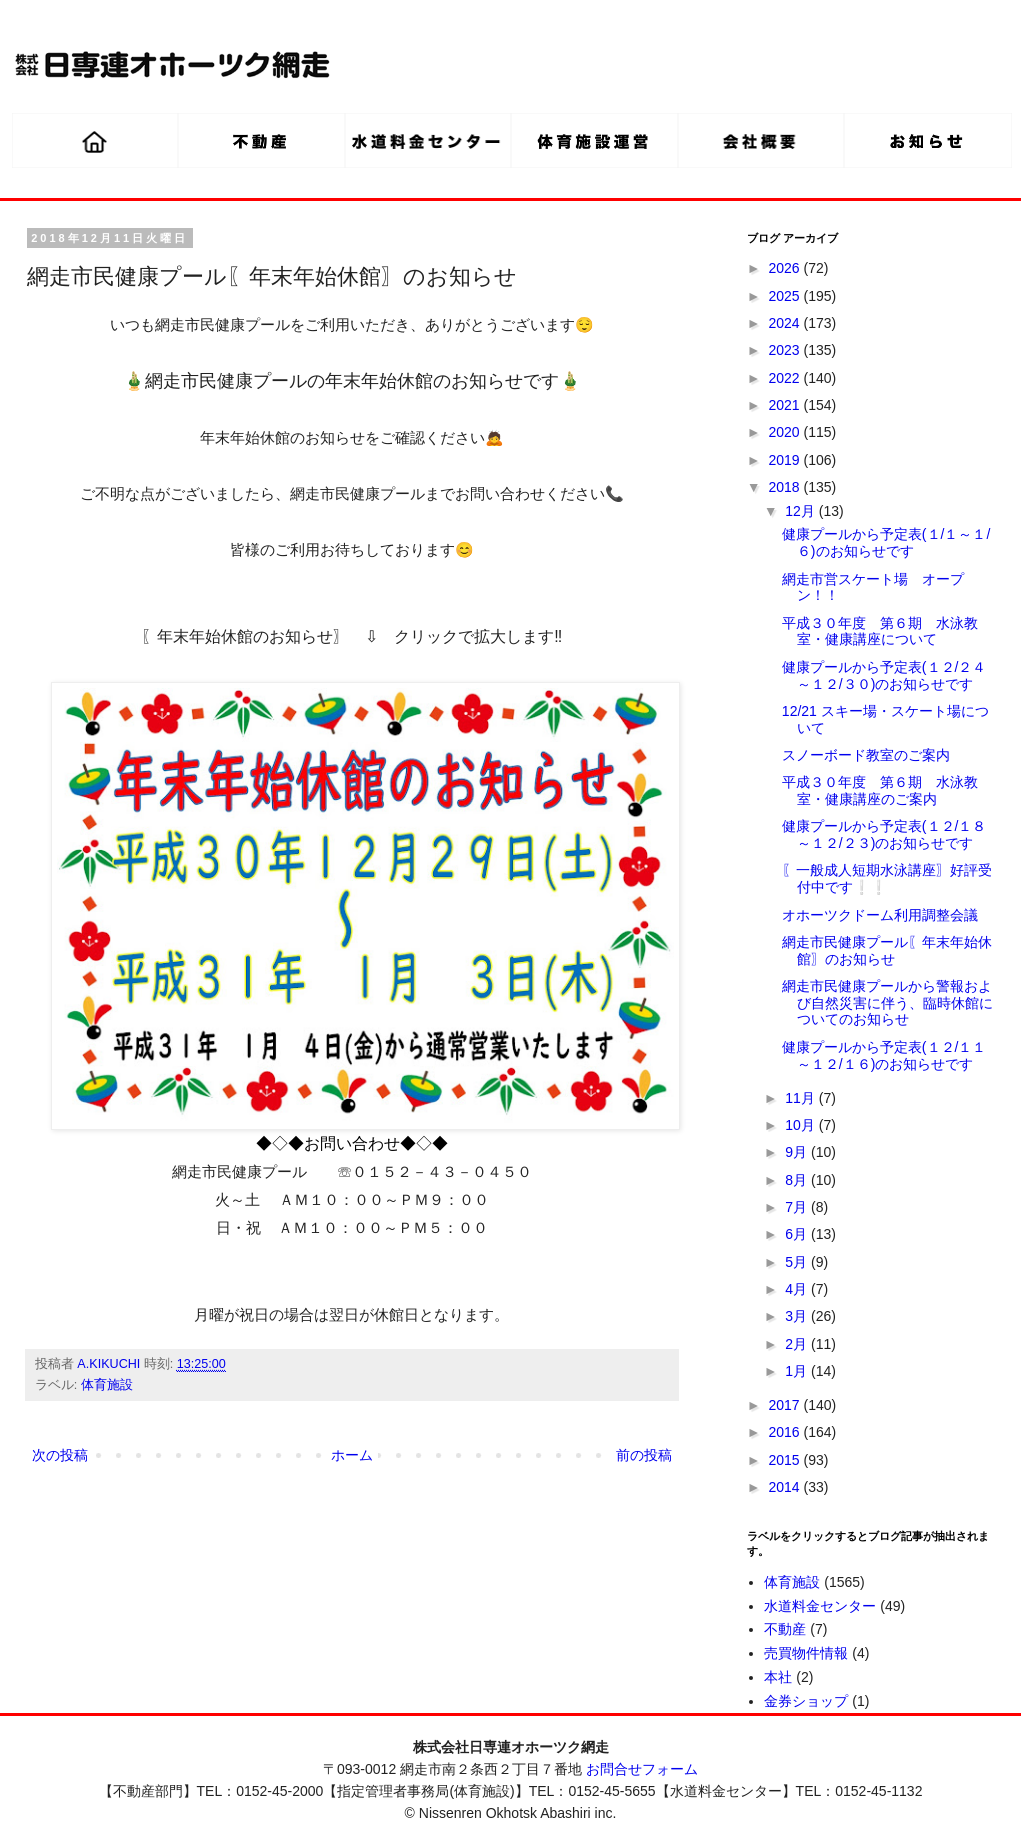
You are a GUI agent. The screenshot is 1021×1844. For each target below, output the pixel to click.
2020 (786, 432)
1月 (798, 1371)
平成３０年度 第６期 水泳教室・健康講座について (880, 631)
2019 (786, 460)
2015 (786, 1460)
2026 (786, 268)
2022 (786, 378)
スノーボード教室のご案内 (866, 755)
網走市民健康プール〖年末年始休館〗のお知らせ (887, 950)
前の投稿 (644, 1455)
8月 (798, 1180)
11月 (801, 1098)
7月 (798, 1207)
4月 (798, 1289)
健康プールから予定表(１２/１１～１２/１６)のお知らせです (884, 1055)
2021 (786, 405)
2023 (786, 350)
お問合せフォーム (642, 1769)
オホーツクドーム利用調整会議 (880, 915)
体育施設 (107, 1385)
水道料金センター (820, 1606)
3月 (798, 1316)
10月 (801, 1125)
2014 (786, 1487)
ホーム (352, 1455)
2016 (786, 1432)
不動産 (785, 1629)
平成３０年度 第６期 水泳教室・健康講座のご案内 (880, 790)
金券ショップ (806, 1701)
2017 (786, 1405)
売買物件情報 (806, 1653)
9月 (798, 1152)
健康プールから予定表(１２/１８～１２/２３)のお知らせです (884, 834)
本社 (778, 1677)
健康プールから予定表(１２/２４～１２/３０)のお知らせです (884, 675)
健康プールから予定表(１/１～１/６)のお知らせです (886, 542)
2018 (786, 487)
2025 (786, 296)
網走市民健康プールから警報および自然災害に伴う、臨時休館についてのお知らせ (887, 1003)
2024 (786, 323)
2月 (798, 1344)
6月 (798, 1234)
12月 (801, 511)
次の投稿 (60, 1455)
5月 (798, 1262)
